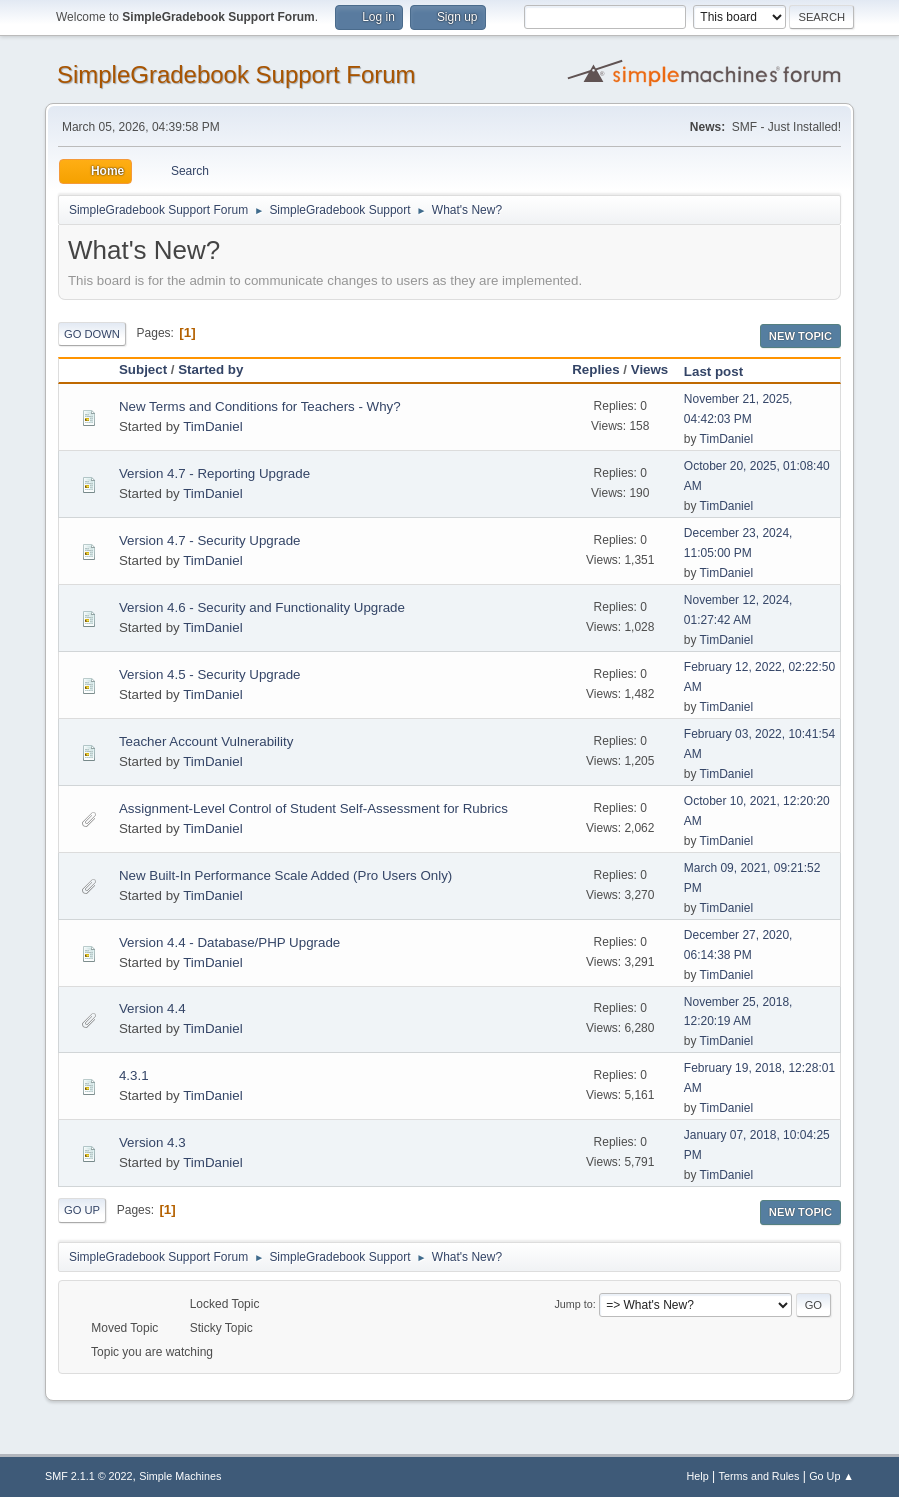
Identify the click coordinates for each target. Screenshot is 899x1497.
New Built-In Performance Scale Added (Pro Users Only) (285, 875)
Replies (595, 369)
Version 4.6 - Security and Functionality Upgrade (262, 607)
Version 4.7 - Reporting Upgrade (214, 473)
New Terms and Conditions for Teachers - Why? (260, 406)
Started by (210, 369)
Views (650, 369)
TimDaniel (213, 426)
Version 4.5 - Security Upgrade (210, 674)
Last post (722, 371)
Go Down (92, 334)
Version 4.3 (152, 1142)
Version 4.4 (152, 1008)
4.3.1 (134, 1075)
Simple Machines (180, 1476)
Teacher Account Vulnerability (206, 741)
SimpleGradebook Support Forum (236, 74)
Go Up (82, 1210)
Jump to (573, 1304)
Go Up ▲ (831, 1476)
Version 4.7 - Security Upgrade (210, 540)
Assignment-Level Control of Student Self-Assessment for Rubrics (313, 808)
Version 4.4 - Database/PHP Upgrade (229, 942)
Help (698, 1476)
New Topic (800, 336)
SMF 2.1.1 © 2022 (89, 1476)
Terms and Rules (759, 1476)
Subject (143, 369)
